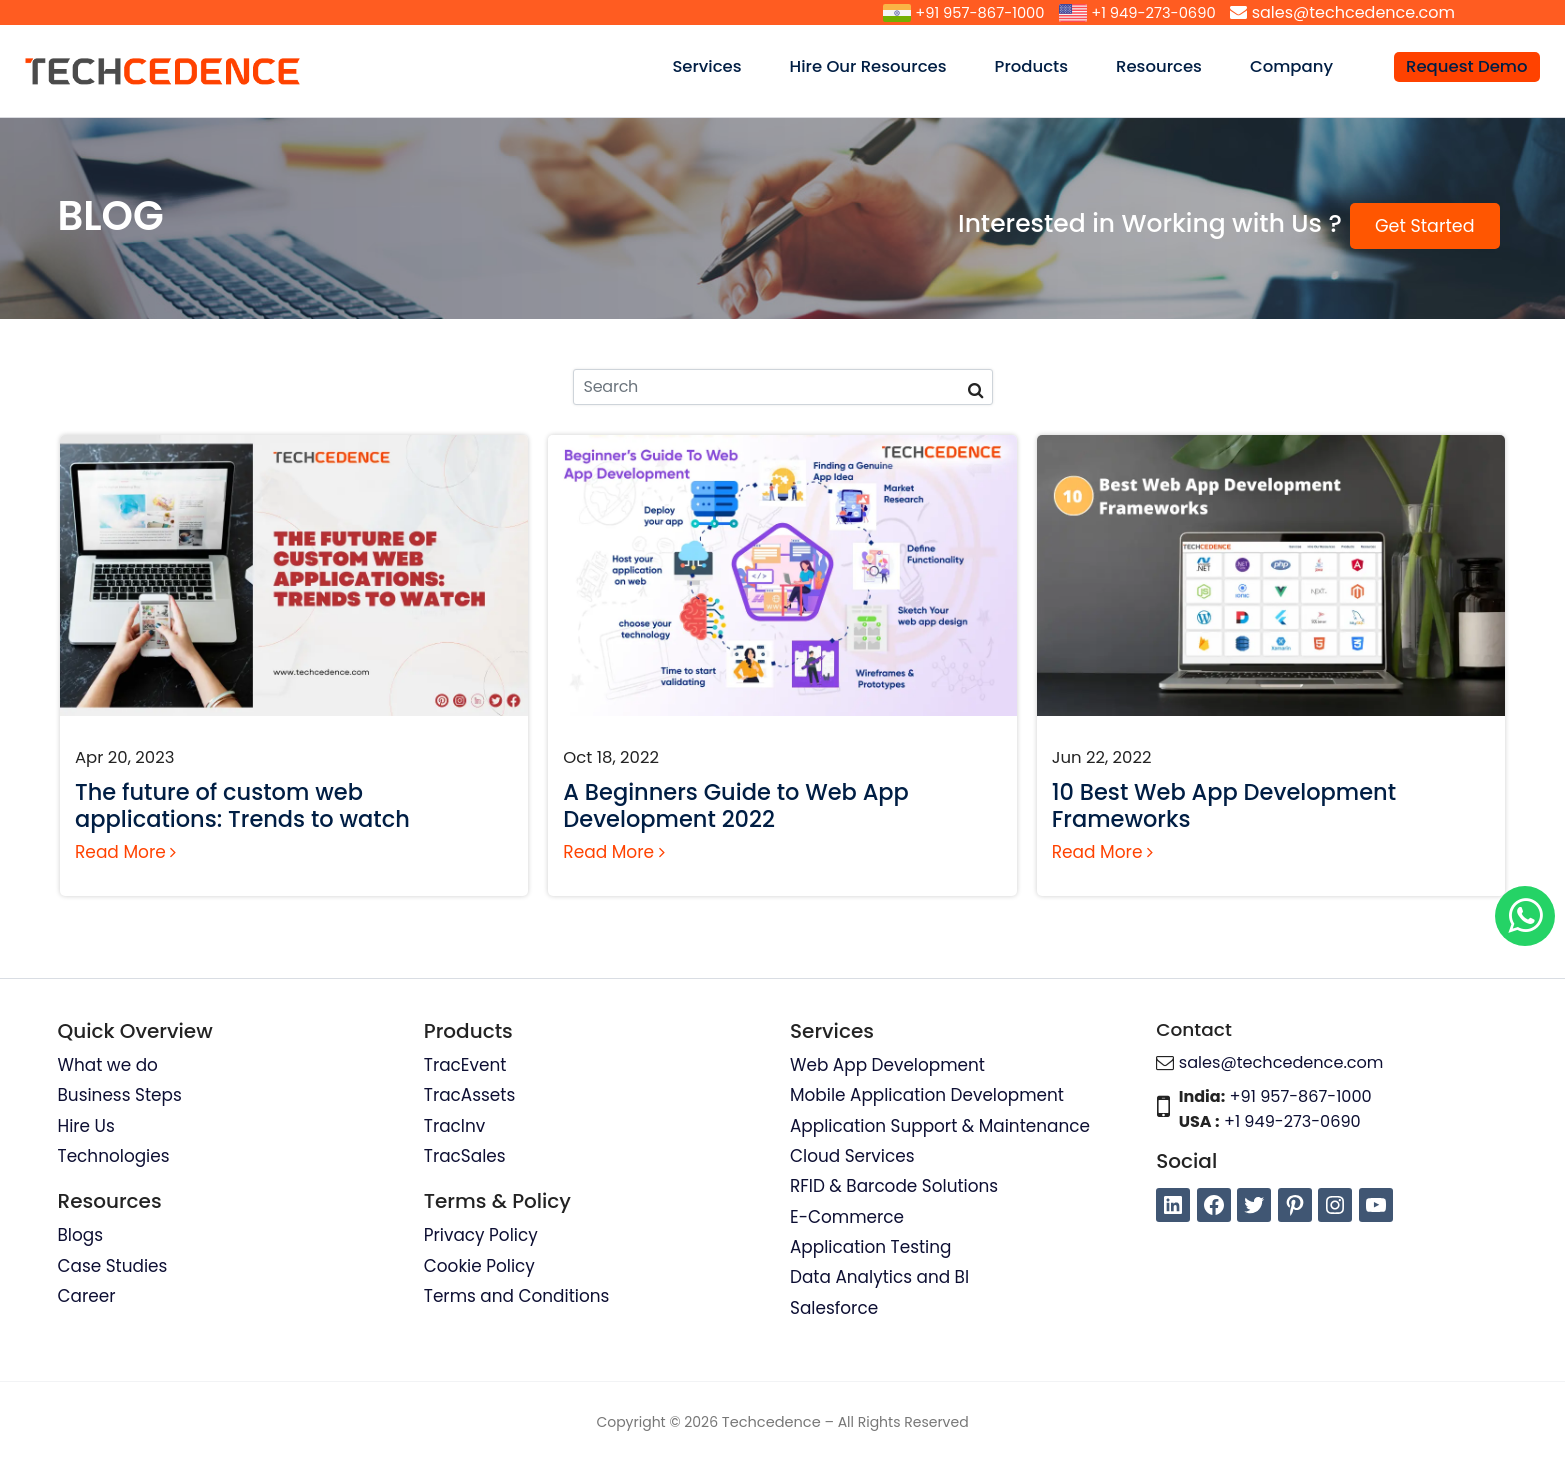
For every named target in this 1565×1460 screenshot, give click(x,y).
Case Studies (113, 1267)
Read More (125, 852)
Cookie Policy (480, 1267)
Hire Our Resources (880, 66)
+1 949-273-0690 (1148, 12)
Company (1303, 66)
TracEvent (465, 1065)
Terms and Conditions (517, 1297)
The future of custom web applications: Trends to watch (242, 805)
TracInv (455, 1126)
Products (1043, 66)
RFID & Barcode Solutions (895, 1187)
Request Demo (1466, 66)
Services (718, 66)
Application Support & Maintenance (941, 1126)
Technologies (114, 1157)
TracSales (465, 1157)
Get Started (1425, 226)
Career (87, 1297)
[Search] (783, 387)
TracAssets (470, 1096)
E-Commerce (847, 1218)
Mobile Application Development (928, 1096)
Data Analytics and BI (880, 1279)
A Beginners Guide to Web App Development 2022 (736, 805)
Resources (1170, 66)
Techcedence (771, 1424)
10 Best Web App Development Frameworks (1224, 805)
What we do (108, 1065)
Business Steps (120, 1096)
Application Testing (871, 1248)
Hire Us (87, 1126)
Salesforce (834, 1309)
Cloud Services (852, 1157)
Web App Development (888, 1065)
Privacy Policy (481, 1236)
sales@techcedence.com (1353, 12)
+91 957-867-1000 (962, 12)
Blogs (81, 1236)
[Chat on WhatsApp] (1525, 916)
